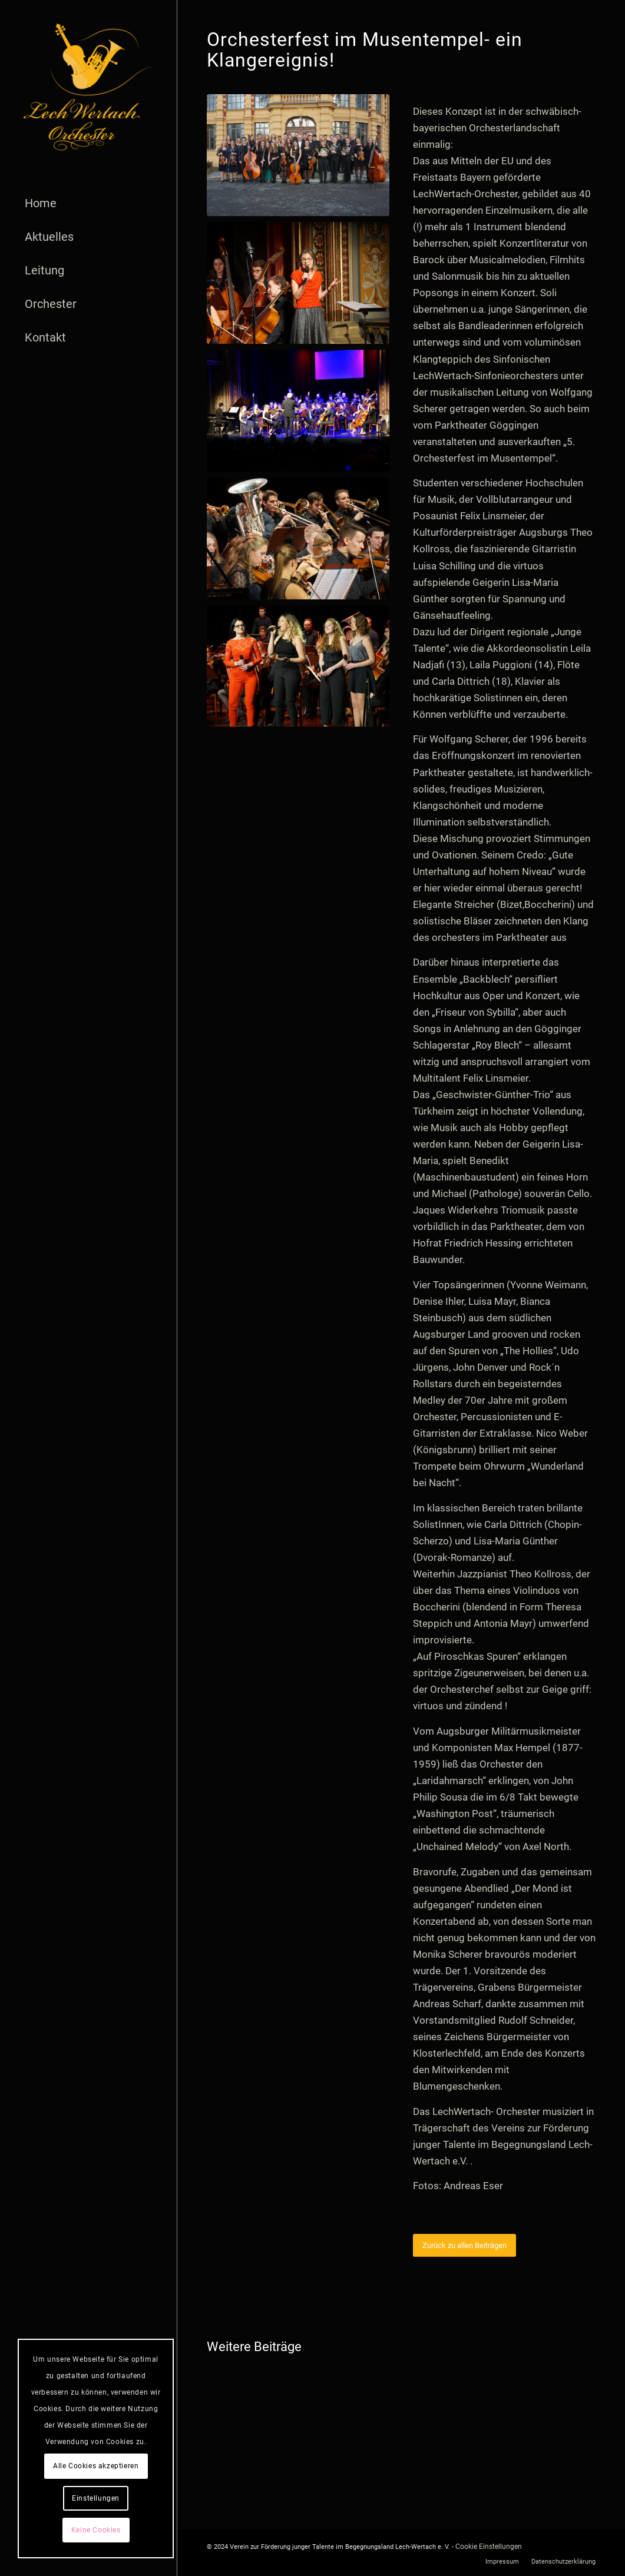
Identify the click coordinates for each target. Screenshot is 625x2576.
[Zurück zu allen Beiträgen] (464, 2245)
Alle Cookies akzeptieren (95, 2466)
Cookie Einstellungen (488, 2546)
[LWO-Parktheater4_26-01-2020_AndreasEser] (298, 538)
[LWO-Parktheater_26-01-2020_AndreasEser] (298, 155)
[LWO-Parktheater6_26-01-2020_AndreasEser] (298, 411)
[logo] (88, 87)
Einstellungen (96, 2498)
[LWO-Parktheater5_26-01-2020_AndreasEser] (298, 666)
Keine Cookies (96, 2530)
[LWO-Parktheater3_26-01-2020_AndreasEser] (298, 283)
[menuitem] (88, 203)
